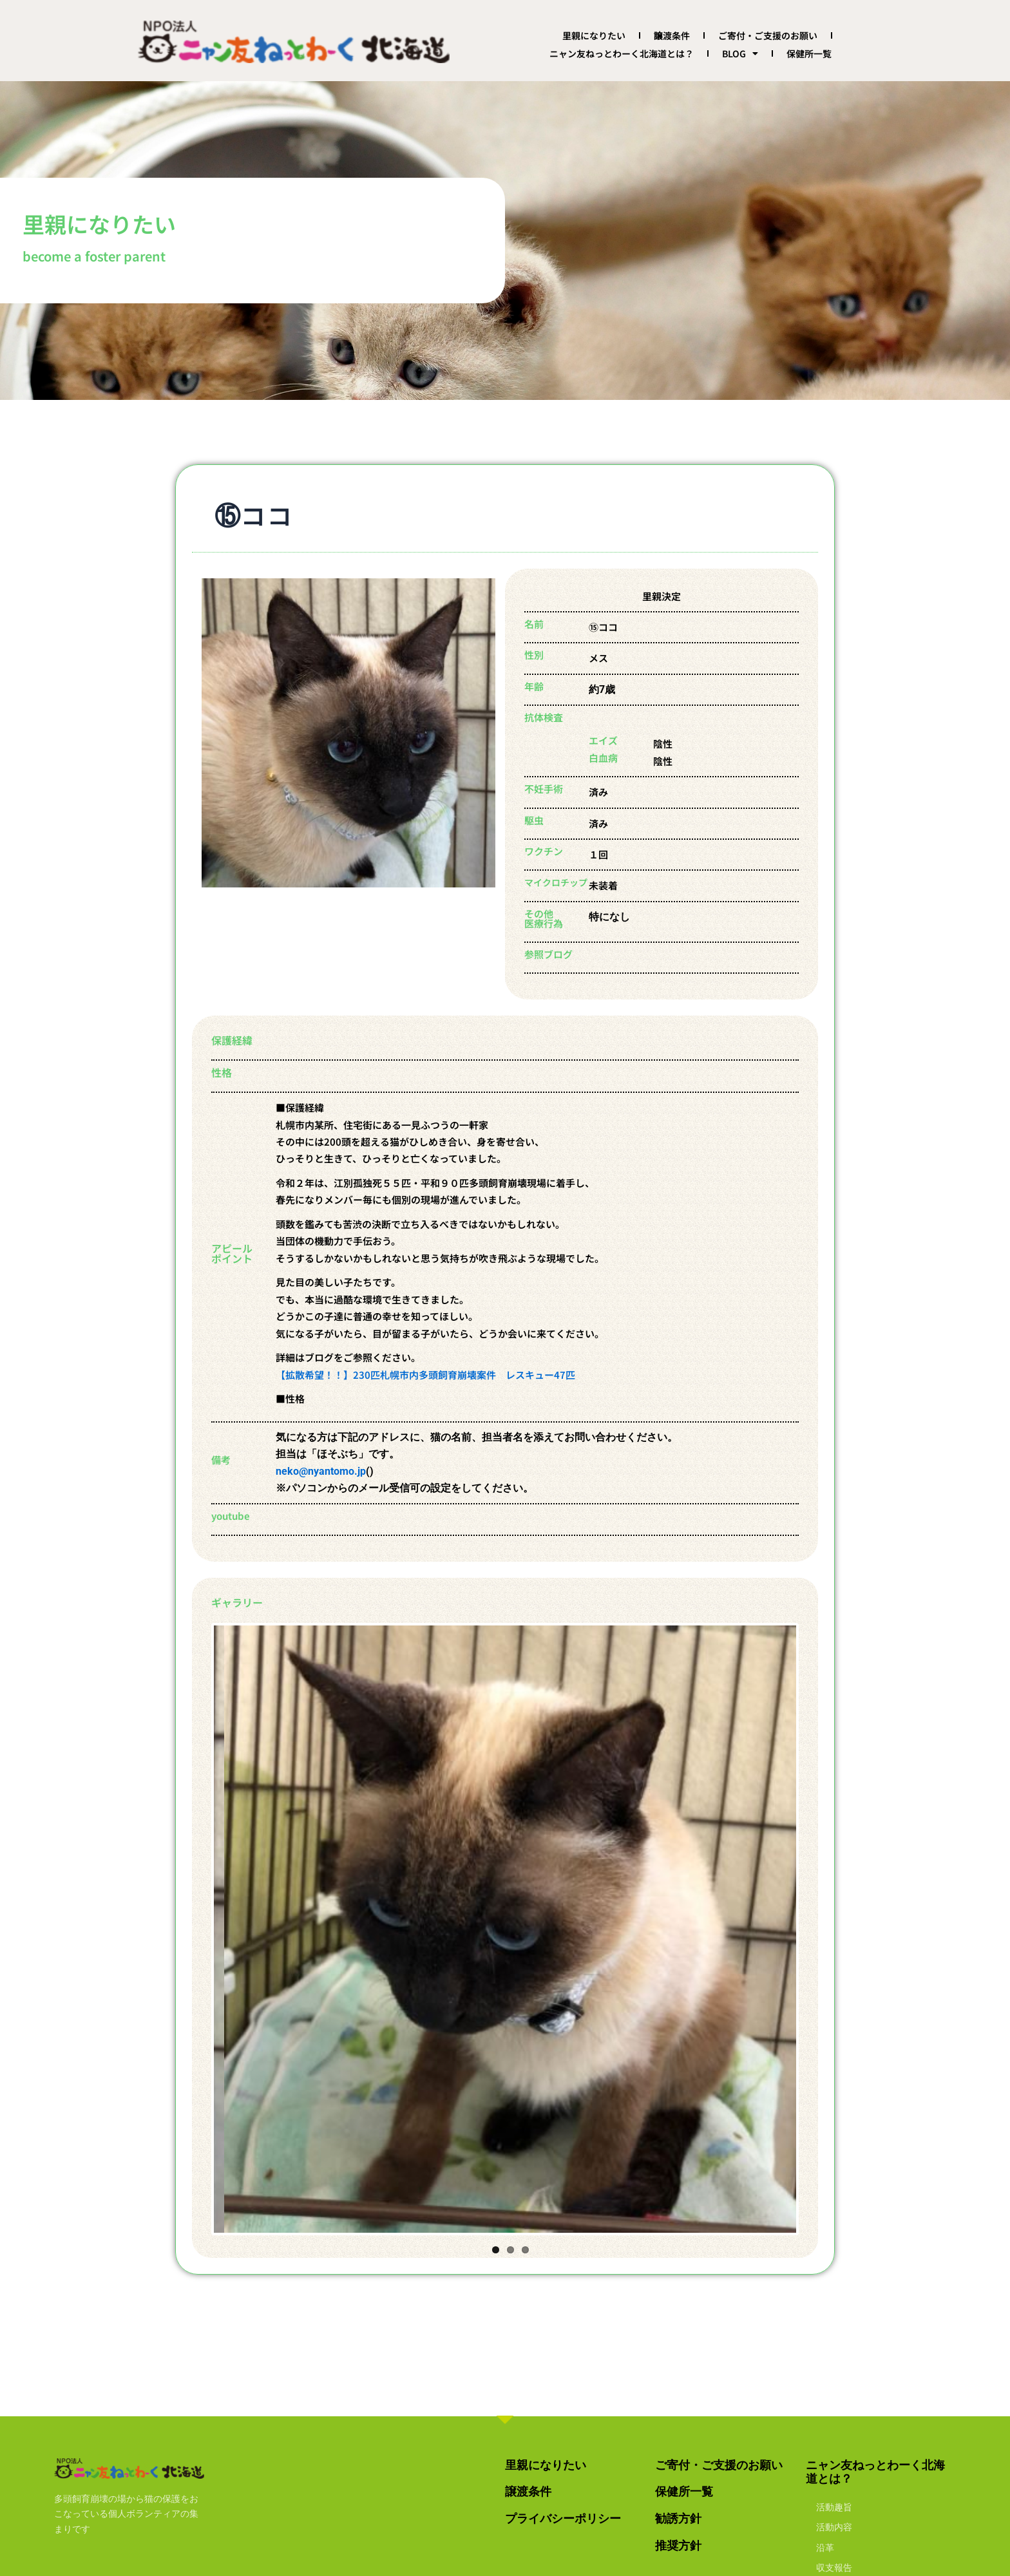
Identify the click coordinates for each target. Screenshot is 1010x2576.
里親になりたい (593, 35)
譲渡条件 (672, 35)
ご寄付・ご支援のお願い (767, 35)
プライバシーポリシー (563, 2518)
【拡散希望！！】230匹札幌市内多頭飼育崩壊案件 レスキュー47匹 (425, 1374)
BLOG (740, 53)
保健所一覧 (809, 53)
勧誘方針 (678, 2518)
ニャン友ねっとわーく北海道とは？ (621, 53)
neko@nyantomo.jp (321, 1471)
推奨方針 (678, 2545)
